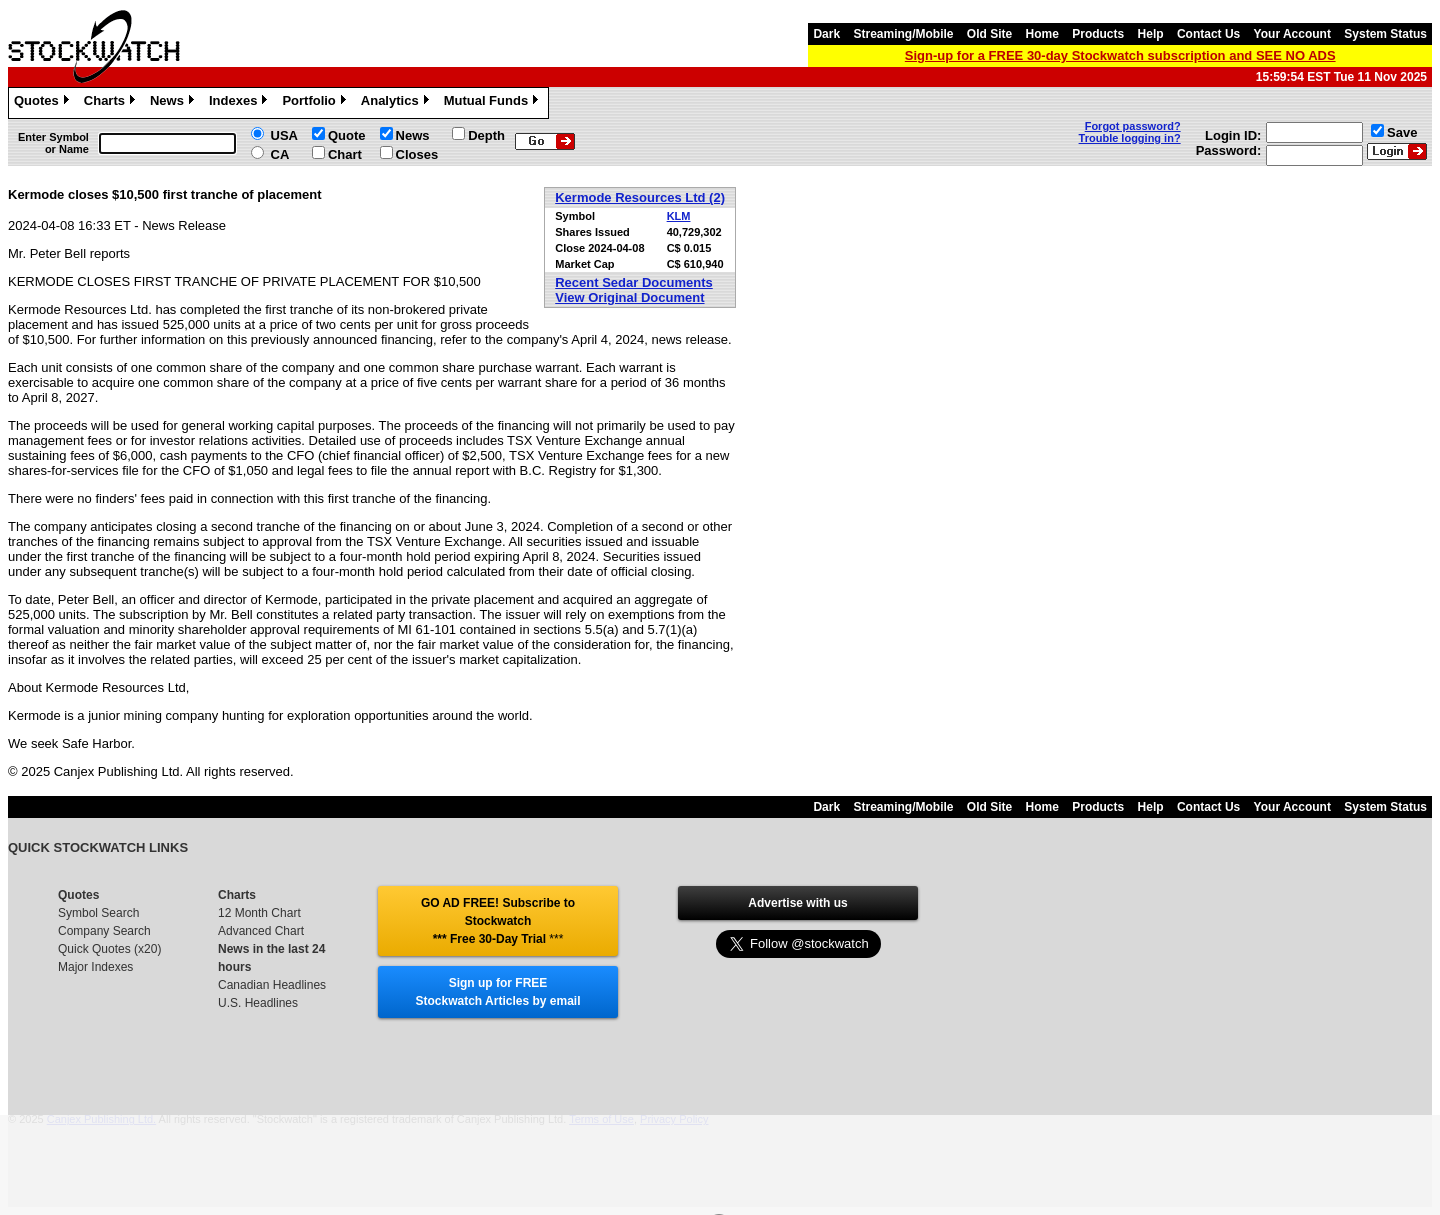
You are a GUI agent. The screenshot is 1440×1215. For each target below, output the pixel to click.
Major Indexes (95, 967)
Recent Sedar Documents (634, 282)
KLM (679, 216)
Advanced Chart (261, 931)
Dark (826, 34)
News (174, 103)
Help (1151, 34)
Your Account (1292, 34)
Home (1042, 34)
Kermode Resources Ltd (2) (640, 197)
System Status (1385, 34)
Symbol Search (98, 913)
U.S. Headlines (258, 1003)
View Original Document (629, 297)
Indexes (240, 103)
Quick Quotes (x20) (109, 949)
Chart (345, 154)
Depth (486, 135)
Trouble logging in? (1130, 138)
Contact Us (1208, 34)
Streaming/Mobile (903, 34)
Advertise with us (797, 903)
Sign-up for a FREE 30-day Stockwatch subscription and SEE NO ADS (1120, 55)
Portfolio (316, 103)
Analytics (397, 103)
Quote (347, 135)
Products (1098, 34)
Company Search (104, 931)
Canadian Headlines (272, 985)
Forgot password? (1133, 126)
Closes (417, 154)
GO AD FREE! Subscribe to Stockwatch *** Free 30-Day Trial (498, 921)
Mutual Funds (494, 103)
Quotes (44, 103)
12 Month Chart (259, 913)
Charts (112, 103)
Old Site (989, 34)
